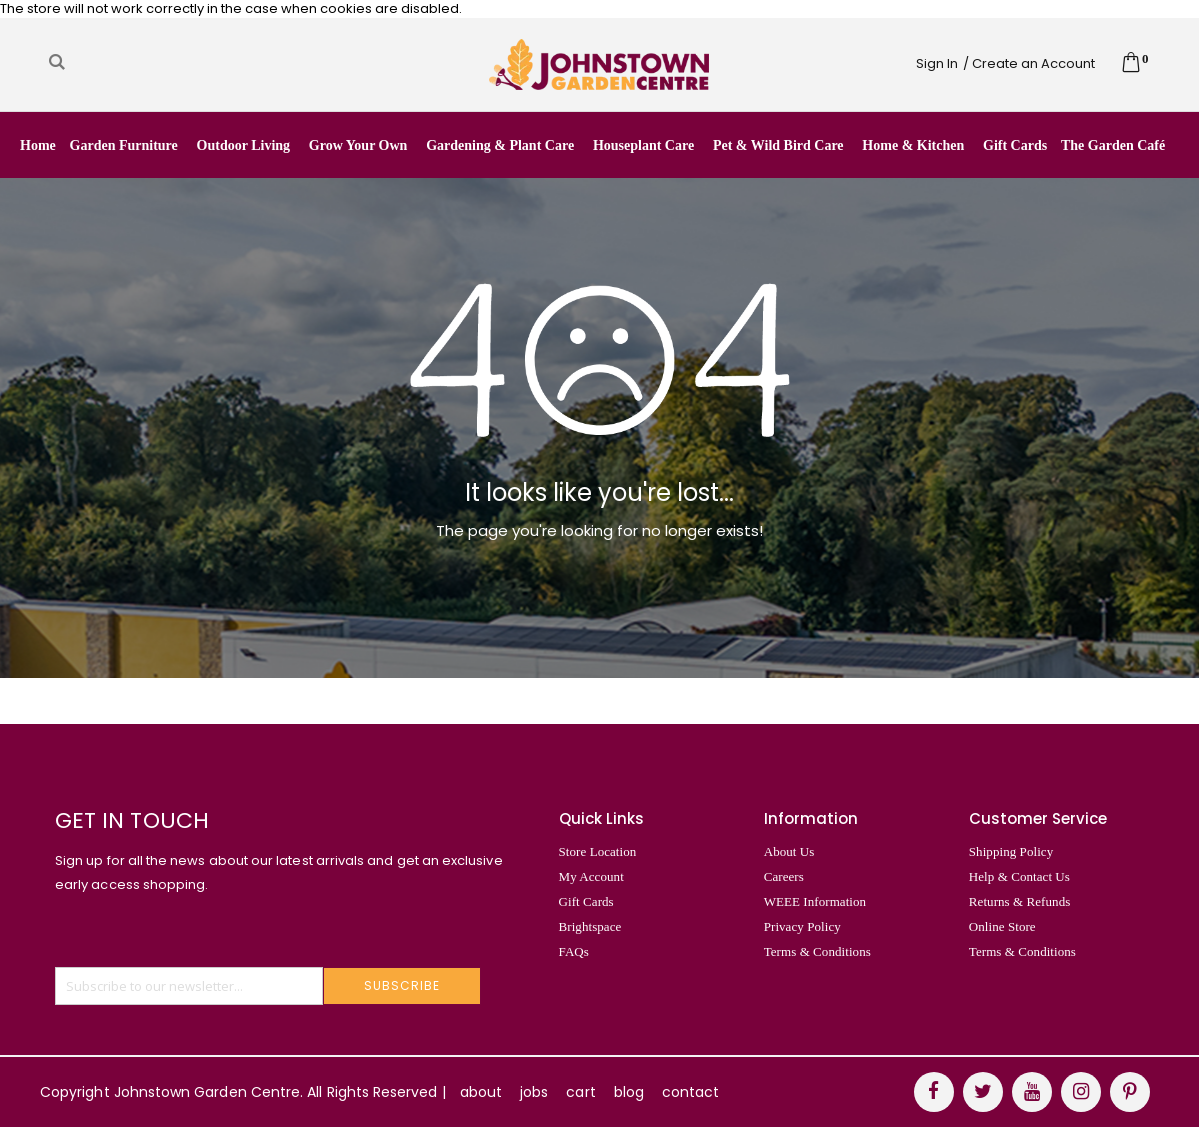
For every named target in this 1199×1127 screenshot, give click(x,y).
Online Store (1002, 926)
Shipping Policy (1011, 851)
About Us (789, 851)
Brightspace (590, 926)
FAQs (574, 951)
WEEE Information (815, 901)
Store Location (598, 851)
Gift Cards (586, 901)
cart (580, 1092)
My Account (591, 876)
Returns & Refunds (1020, 901)
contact (690, 1092)
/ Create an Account (1029, 63)
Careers (784, 876)
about (481, 1092)
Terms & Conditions (817, 951)
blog (629, 1092)
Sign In (937, 63)
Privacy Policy (802, 926)
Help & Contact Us (1019, 876)
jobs (534, 1092)
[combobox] (214, 62)
